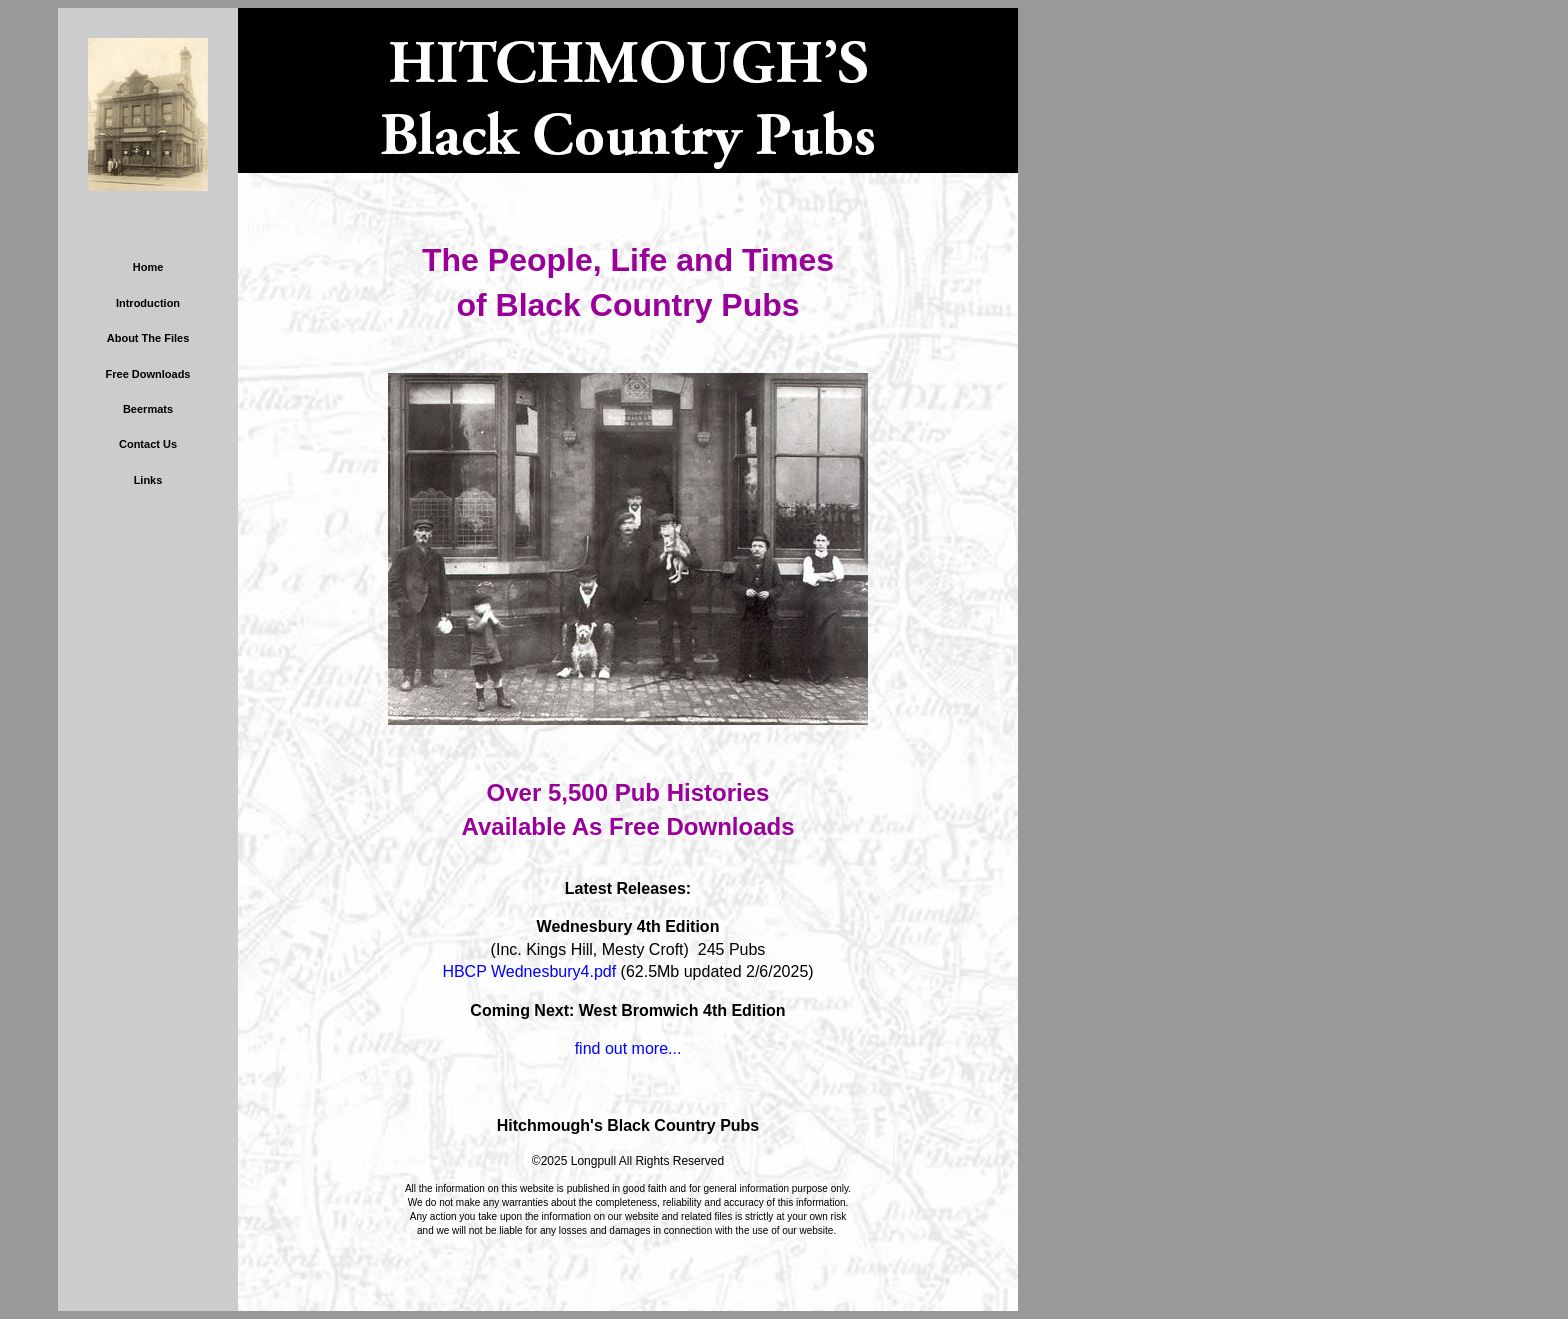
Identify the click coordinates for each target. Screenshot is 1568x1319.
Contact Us (148, 444)
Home (148, 267)
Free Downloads (148, 374)
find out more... (628, 1048)
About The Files (148, 338)
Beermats (148, 409)
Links (148, 480)
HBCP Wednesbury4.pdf (529, 971)
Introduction (148, 303)
